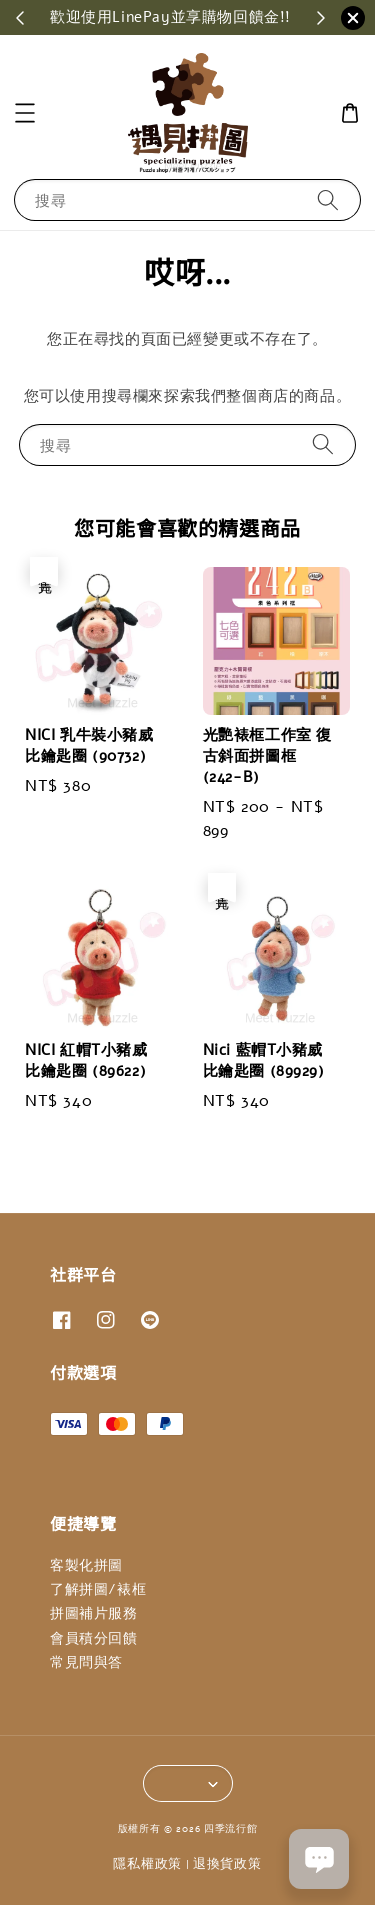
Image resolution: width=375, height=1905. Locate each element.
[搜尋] (328, 199)
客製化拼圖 (86, 1565)
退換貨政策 (227, 1864)
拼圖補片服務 (94, 1613)
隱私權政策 (147, 1864)
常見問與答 (86, 1662)
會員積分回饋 (94, 1638)
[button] (25, 113)
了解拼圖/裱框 (98, 1589)
